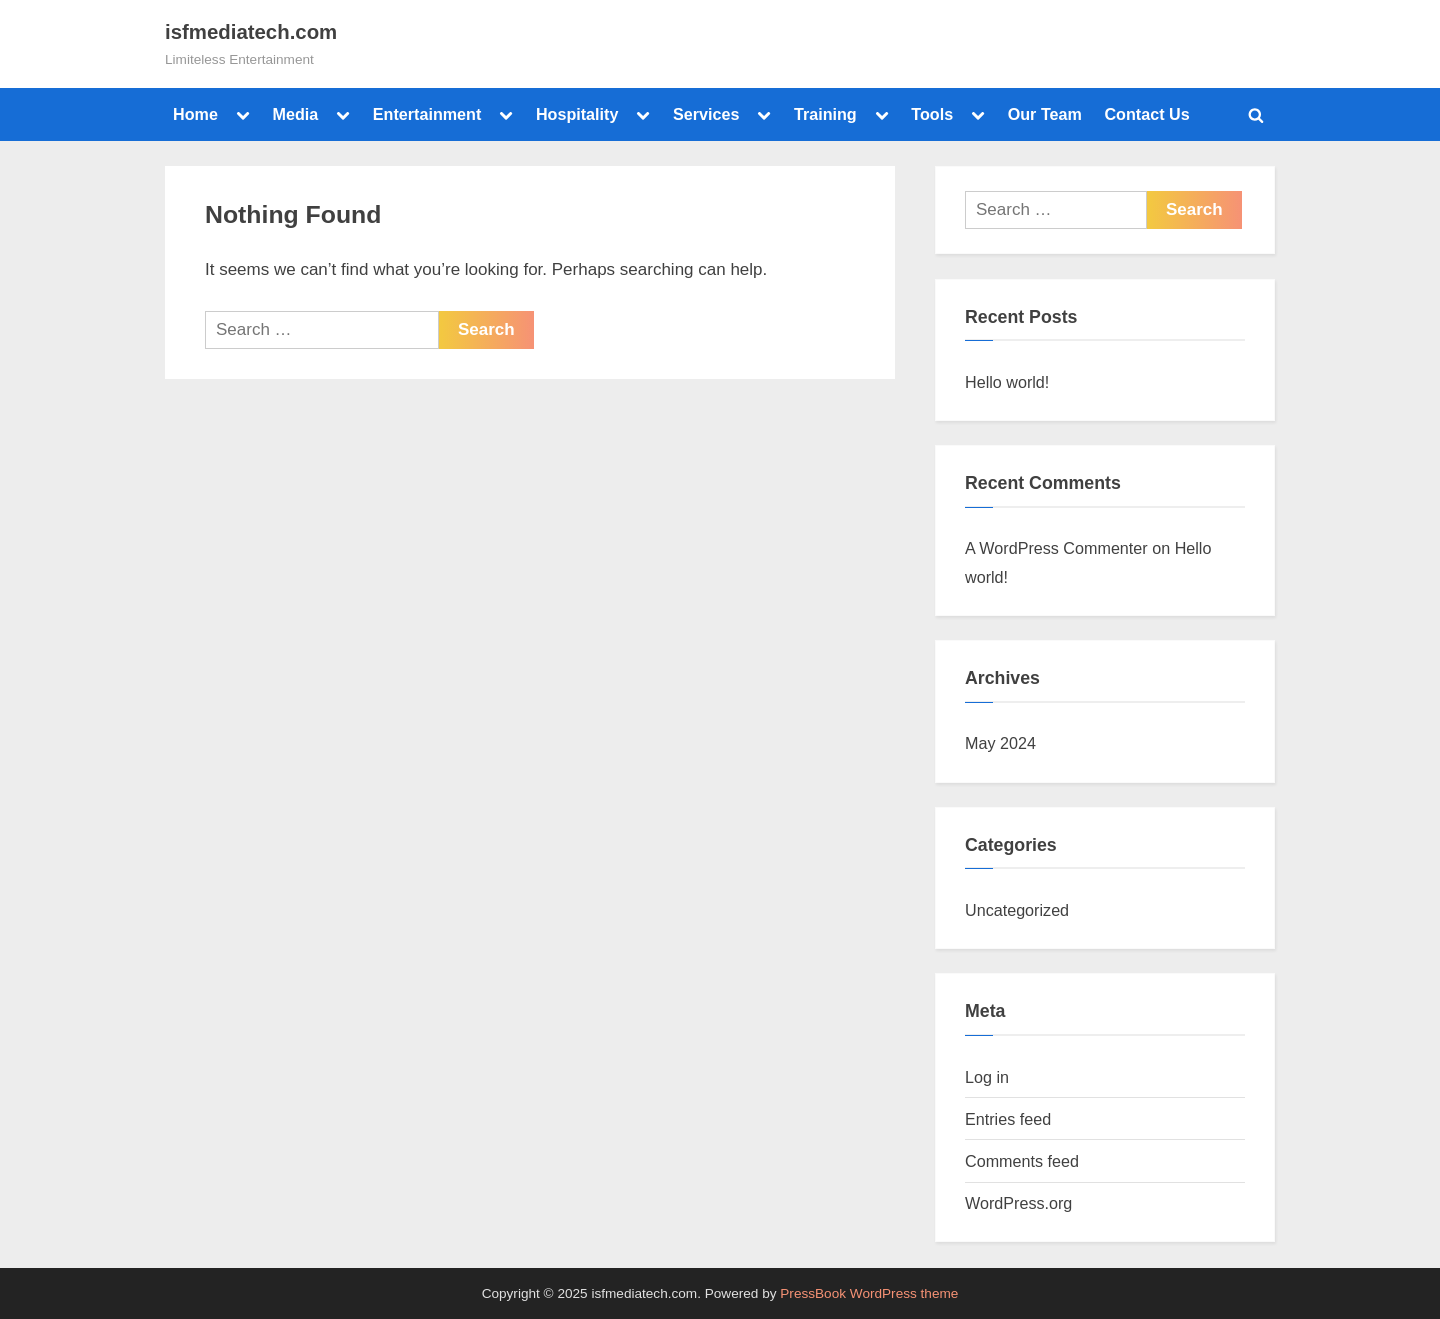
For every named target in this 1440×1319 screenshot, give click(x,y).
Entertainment (427, 114)
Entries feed (1008, 1119)
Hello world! (1007, 382)
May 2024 (1000, 743)
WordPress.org (1018, 1203)
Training (825, 114)
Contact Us (1146, 114)
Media (295, 114)
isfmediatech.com (251, 32)
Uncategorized (1017, 910)
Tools (932, 114)
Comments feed (1022, 1161)
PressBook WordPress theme (869, 1293)
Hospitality (577, 114)
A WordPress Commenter (1056, 548)
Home (195, 114)
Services (706, 114)
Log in (987, 1077)
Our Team (1045, 114)
